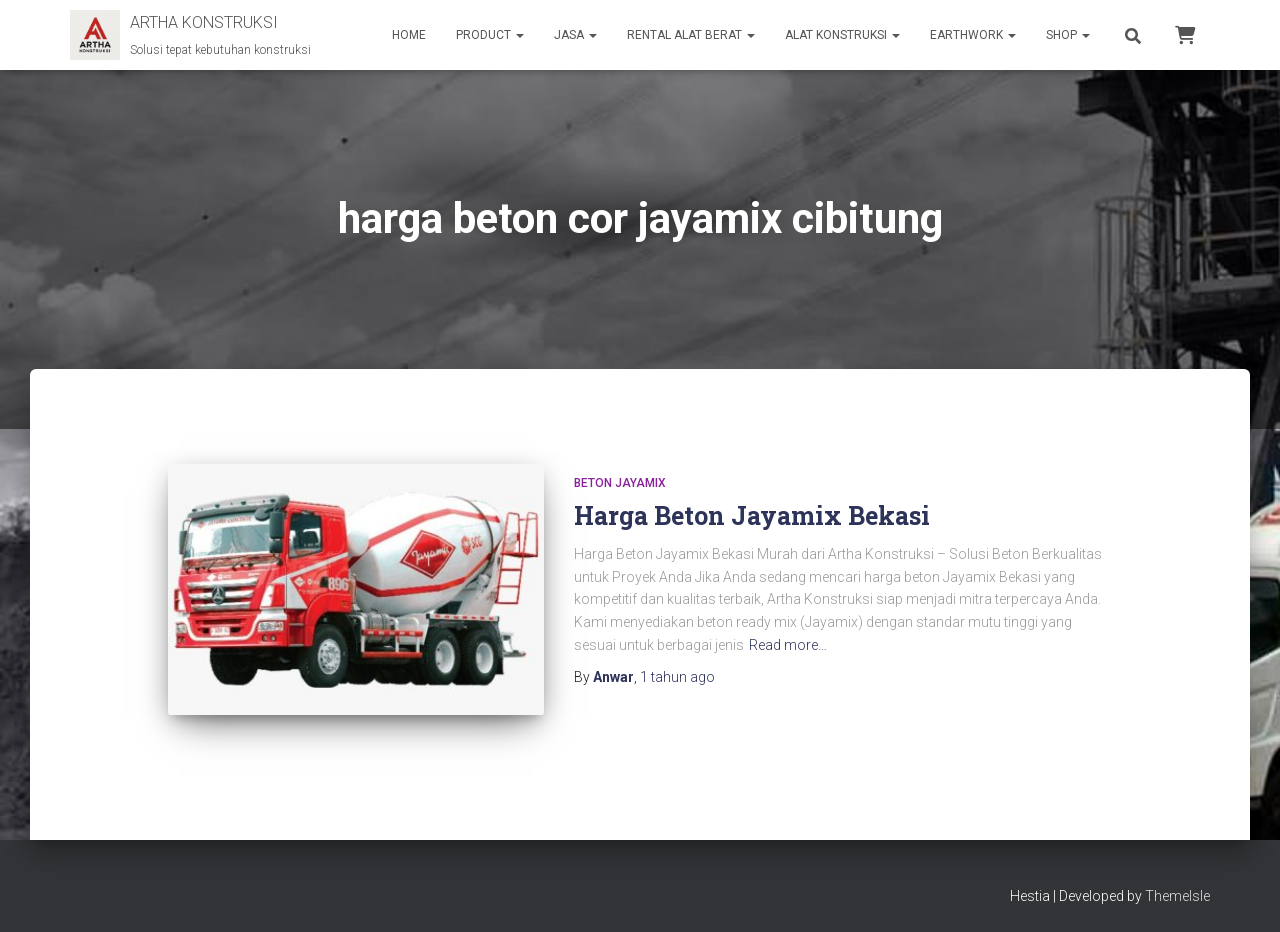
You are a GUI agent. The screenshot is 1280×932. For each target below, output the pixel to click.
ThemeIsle (1177, 887)
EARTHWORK (973, 35)
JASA (575, 35)
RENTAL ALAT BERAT (691, 35)
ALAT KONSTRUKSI (842, 35)
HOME (409, 35)
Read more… (788, 645)
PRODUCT (490, 35)
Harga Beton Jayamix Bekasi (752, 515)
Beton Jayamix (620, 483)
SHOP (1068, 35)
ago (677, 677)
